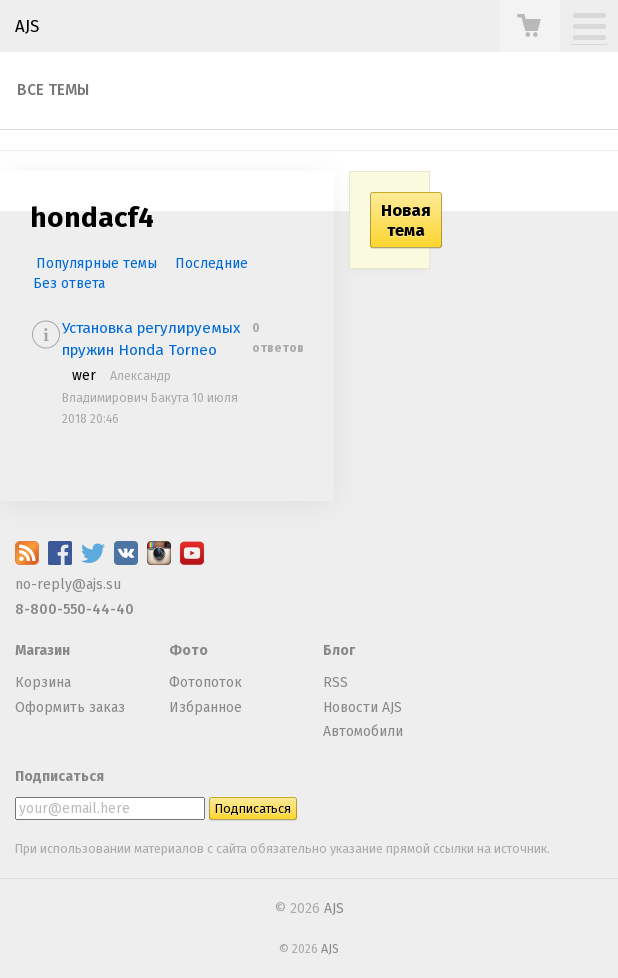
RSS (335, 682)
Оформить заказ (70, 707)
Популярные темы (96, 263)
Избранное (205, 707)
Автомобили (363, 731)
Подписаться (59, 776)
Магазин (42, 650)
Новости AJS (362, 707)
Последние (211, 263)
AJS (27, 26)
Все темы (53, 90)
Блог (339, 650)
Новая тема (406, 220)
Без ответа (69, 283)
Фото (188, 650)
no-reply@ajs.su (68, 584)
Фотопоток (205, 682)
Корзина (43, 682)
